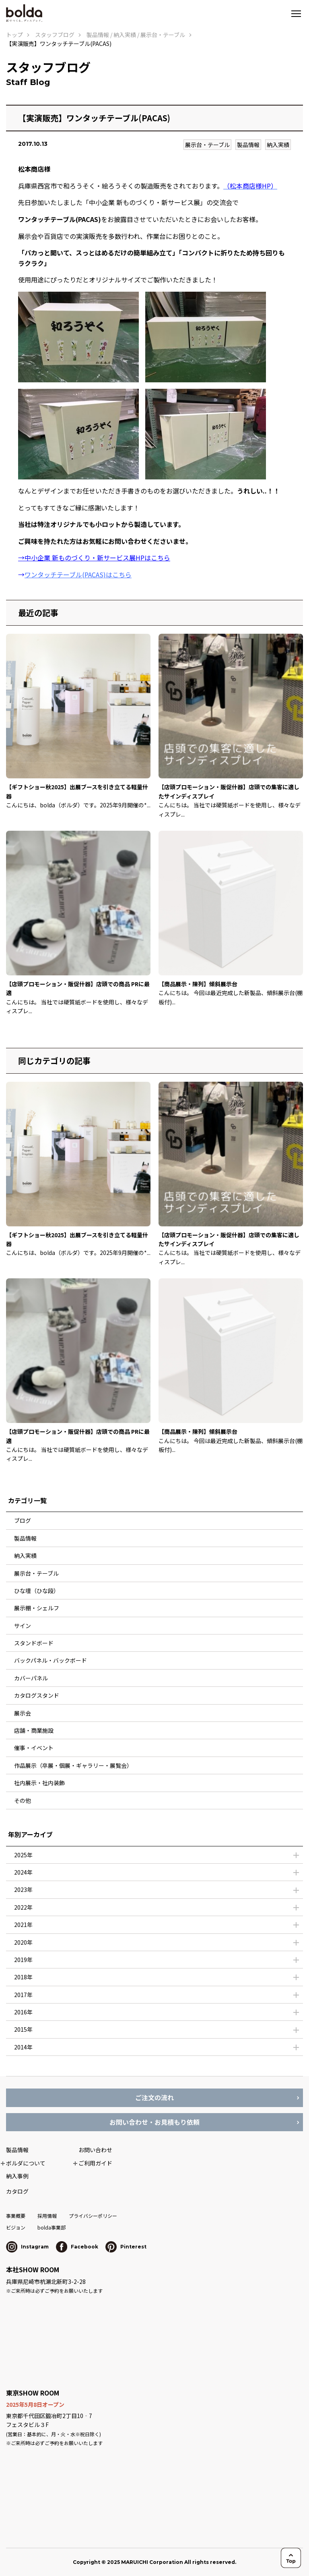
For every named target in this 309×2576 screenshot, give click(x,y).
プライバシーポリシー (93, 2215)
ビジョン (15, 2227)
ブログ (22, 1520)
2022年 (23, 1907)
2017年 (23, 1995)
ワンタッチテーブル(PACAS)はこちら (78, 574)
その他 (22, 1800)
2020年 (23, 1942)
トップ (14, 35)
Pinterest (125, 2247)
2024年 (23, 1872)
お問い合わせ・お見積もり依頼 (154, 2122)
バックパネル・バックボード (50, 1660)
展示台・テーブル (207, 145)
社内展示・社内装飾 (39, 1783)
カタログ (17, 2191)
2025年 (23, 1855)
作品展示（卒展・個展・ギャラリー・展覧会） (73, 1765)
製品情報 (248, 145)
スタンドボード (34, 1643)
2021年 (23, 1925)
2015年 (23, 2029)
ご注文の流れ (154, 2097)
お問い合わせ (95, 2150)
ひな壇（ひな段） (36, 1591)
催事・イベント (34, 1748)
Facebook (77, 2247)
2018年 (23, 1977)
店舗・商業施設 (34, 1730)
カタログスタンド (36, 1695)
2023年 (23, 1889)
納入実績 (278, 145)
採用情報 (47, 2215)
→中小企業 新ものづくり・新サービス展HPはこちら (94, 557)
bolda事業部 (51, 2227)
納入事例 (17, 2176)
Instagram (27, 2247)
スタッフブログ (54, 35)
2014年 (23, 2047)
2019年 (23, 1960)
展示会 (22, 1713)
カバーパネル (31, 1678)
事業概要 (15, 2215)
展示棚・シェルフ (36, 1608)
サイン (22, 1626)
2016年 (23, 2012)
